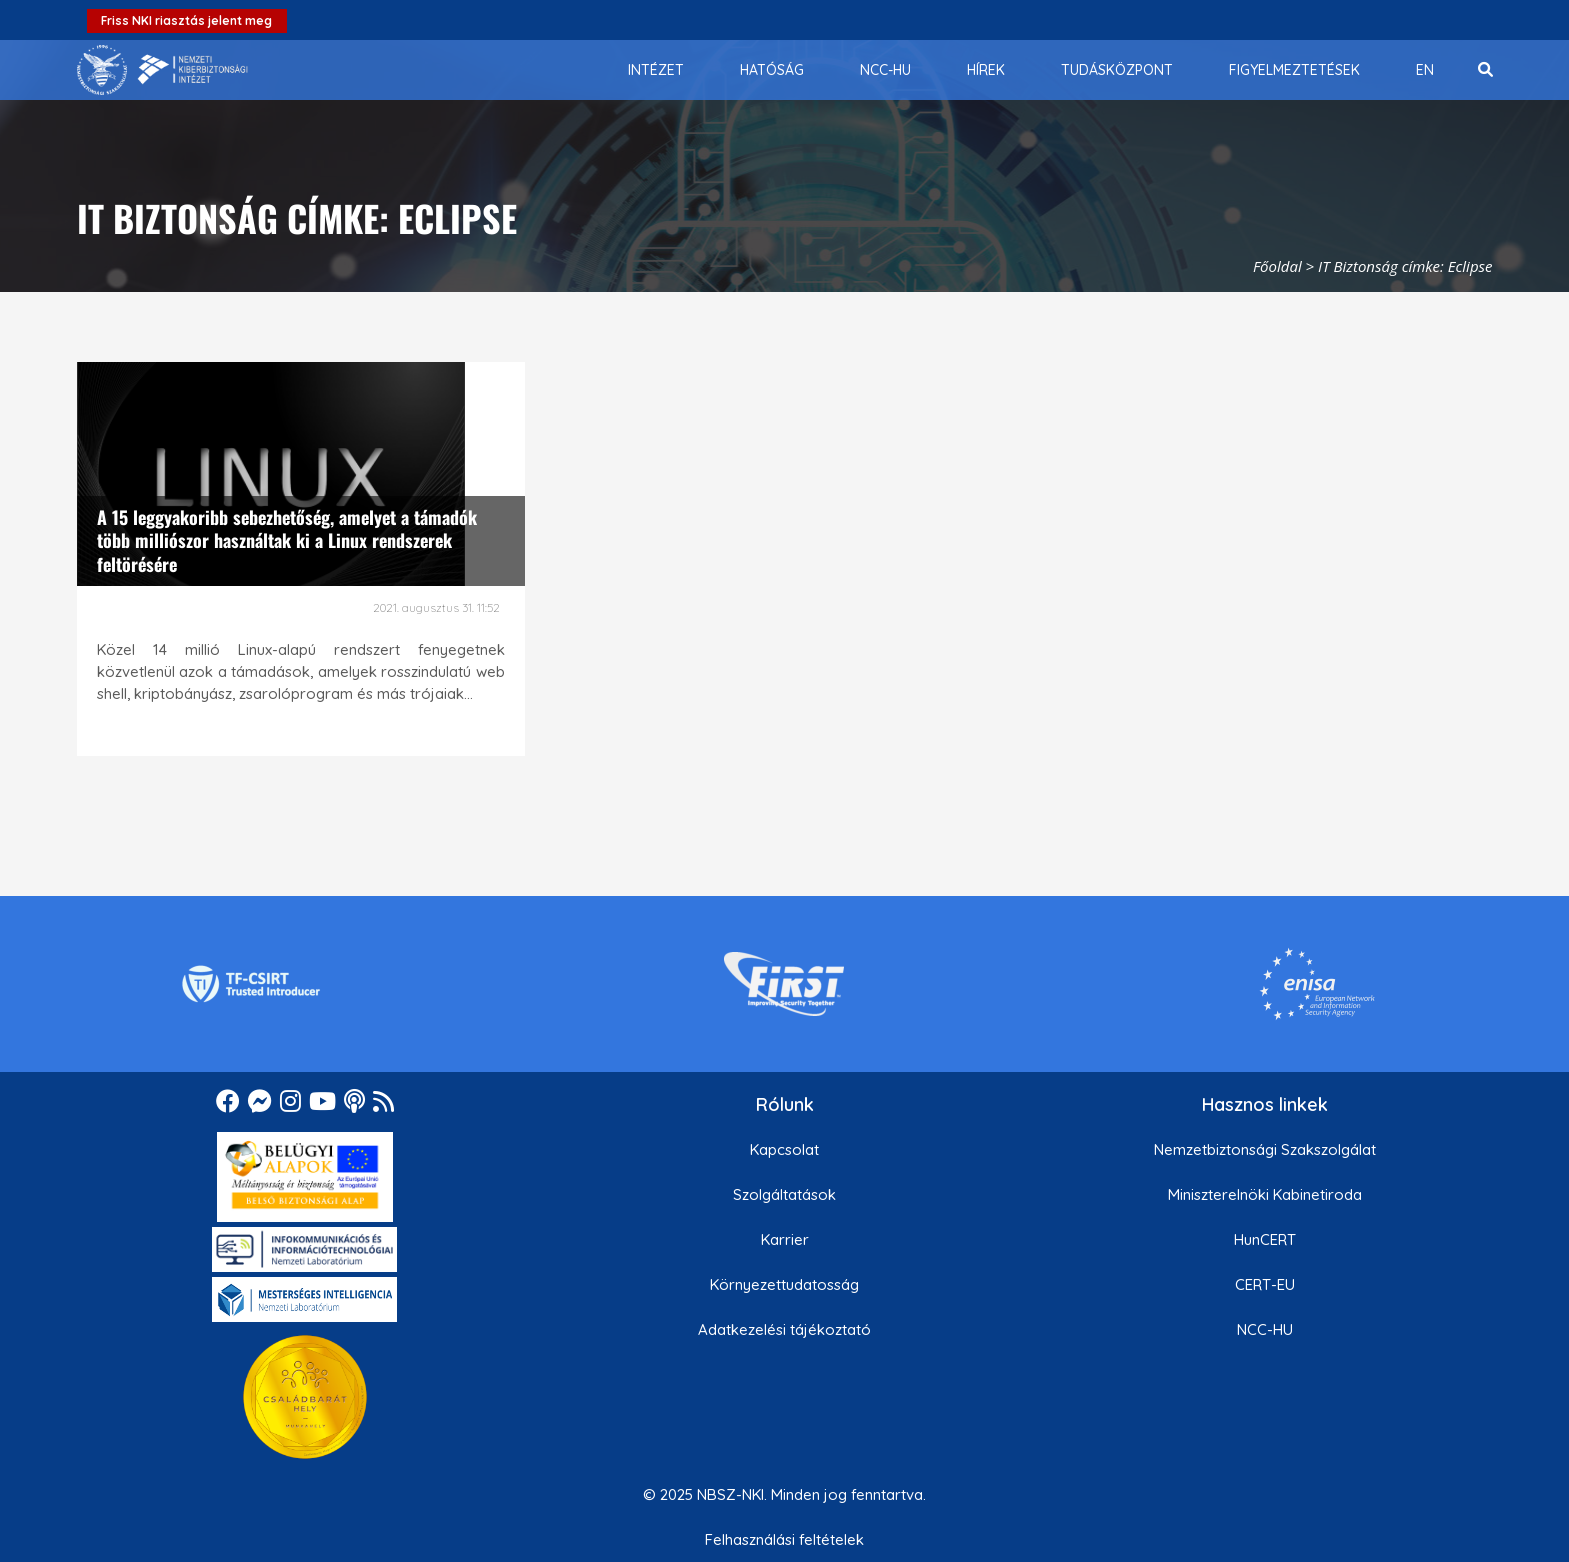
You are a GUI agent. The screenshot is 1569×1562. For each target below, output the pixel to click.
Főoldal (1277, 266)
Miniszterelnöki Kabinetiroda (1265, 1194)
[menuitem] (656, 70)
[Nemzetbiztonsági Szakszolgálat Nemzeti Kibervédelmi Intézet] (162, 70)
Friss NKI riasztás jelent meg (186, 20)
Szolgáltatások (784, 1194)
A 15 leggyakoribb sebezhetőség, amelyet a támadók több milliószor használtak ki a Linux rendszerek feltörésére (287, 540)
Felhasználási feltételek (784, 1539)
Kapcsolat (784, 1149)
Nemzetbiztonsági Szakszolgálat (1265, 1149)
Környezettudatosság (784, 1284)
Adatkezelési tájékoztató (784, 1329)
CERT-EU (1265, 1284)
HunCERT (1265, 1239)
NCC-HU (1265, 1329)
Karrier (785, 1239)
